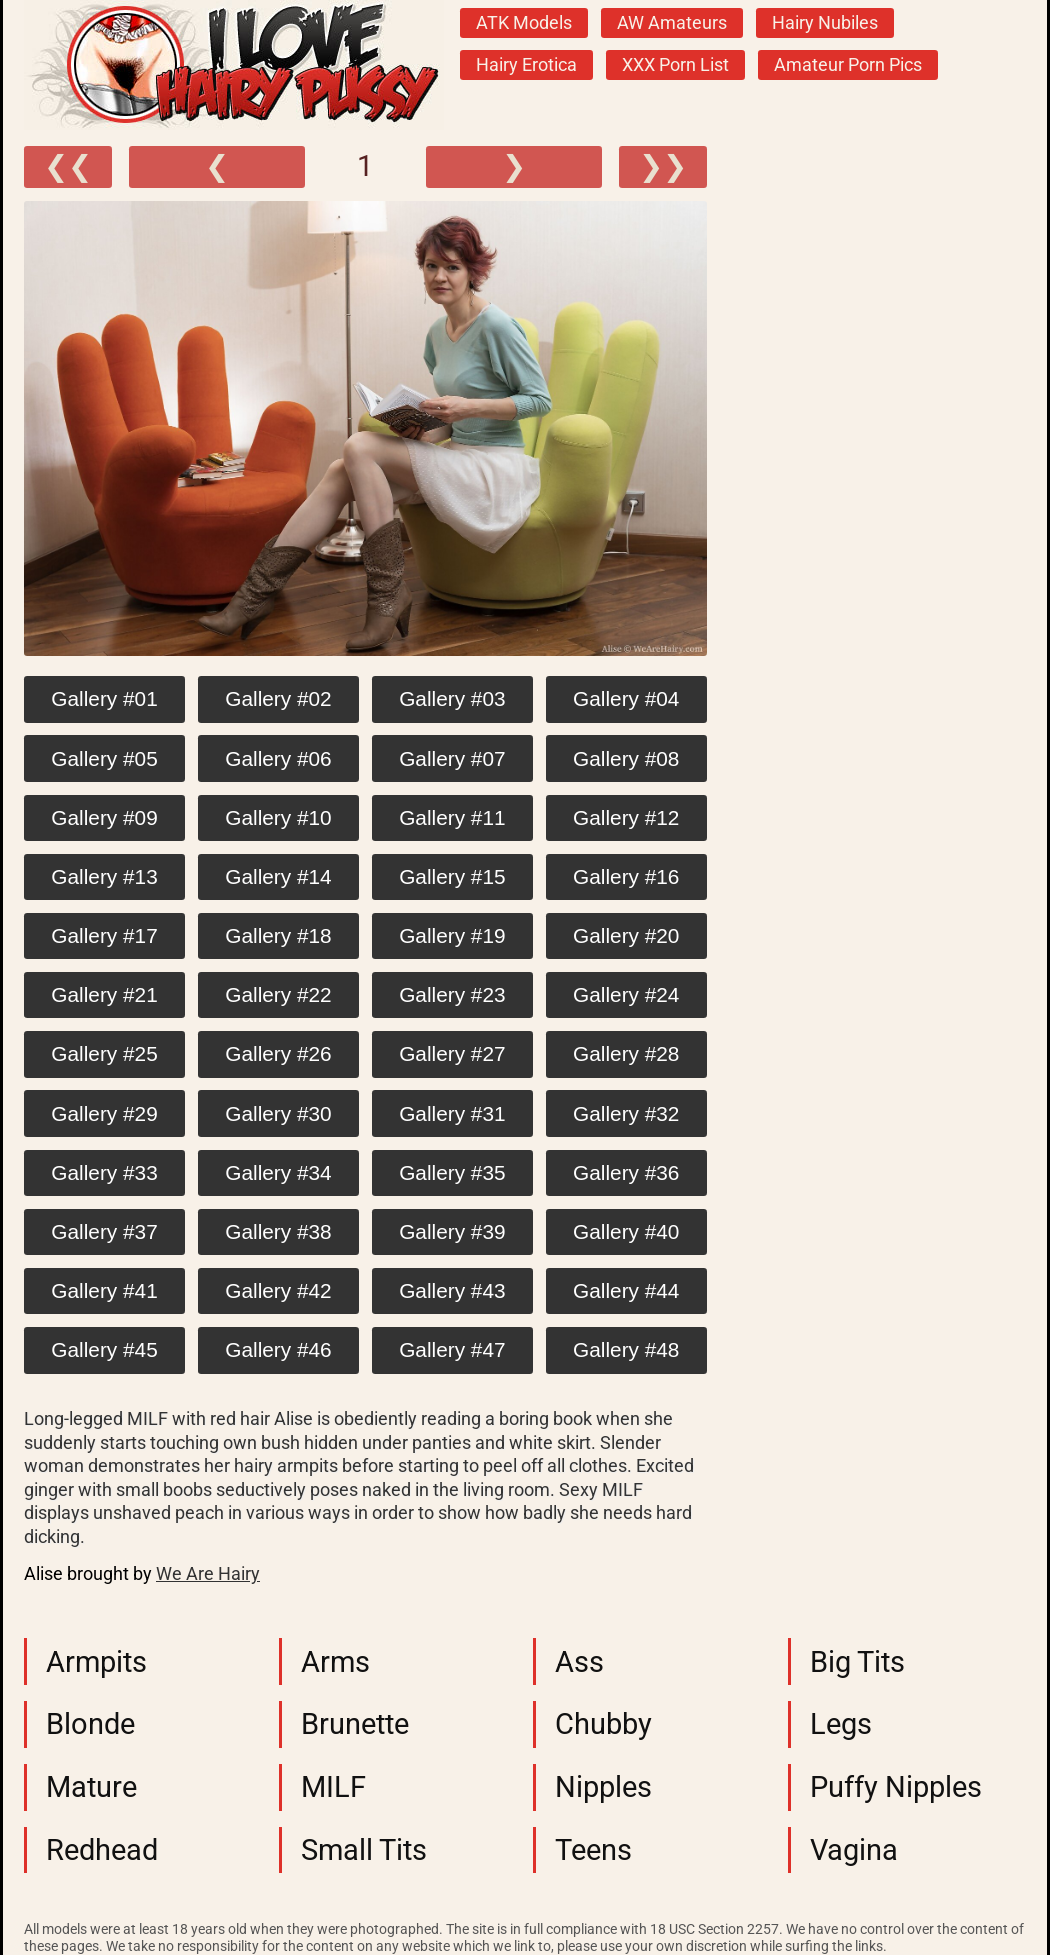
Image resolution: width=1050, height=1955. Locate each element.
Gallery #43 (452, 1290)
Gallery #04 (626, 698)
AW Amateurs (672, 23)
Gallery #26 (278, 1053)
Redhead (102, 1850)
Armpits (96, 1662)
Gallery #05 (104, 758)
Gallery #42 (278, 1290)
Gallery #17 (104, 935)
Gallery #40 (626, 1231)
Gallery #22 (278, 994)
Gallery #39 (452, 1231)
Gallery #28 (626, 1053)
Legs (841, 1724)
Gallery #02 (278, 698)
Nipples (603, 1787)
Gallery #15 (452, 876)
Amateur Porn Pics (848, 65)
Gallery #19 (452, 935)
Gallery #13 (104, 876)
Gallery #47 (452, 1349)
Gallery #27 (452, 1053)
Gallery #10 (278, 817)
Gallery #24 (626, 994)
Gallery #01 (104, 698)
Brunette (355, 1724)
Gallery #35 (452, 1172)
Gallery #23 (452, 994)
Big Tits (857, 1662)
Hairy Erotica (526, 65)
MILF (333, 1787)
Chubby (603, 1724)
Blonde (90, 1724)
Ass (579, 1662)
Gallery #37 (104, 1231)
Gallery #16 (626, 876)
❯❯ (663, 166)
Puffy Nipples (896, 1787)
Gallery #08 (626, 758)
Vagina (854, 1850)
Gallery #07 (452, 758)
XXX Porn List (675, 65)
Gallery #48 (626, 1349)
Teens (593, 1850)
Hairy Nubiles (825, 23)
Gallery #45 (104, 1349)
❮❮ (68, 166)
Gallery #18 (278, 935)
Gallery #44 (626, 1290)
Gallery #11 (452, 817)
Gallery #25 (104, 1053)
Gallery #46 (278, 1349)
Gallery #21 (104, 994)
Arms (335, 1662)
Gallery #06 (278, 758)
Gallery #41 (104, 1290)
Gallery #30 (278, 1113)
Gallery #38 (278, 1231)
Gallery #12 (626, 817)
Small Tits (364, 1850)
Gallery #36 (626, 1172)
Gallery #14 (278, 876)
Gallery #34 (278, 1172)
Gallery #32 (626, 1113)
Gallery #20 (626, 935)
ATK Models (524, 23)
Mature (91, 1787)
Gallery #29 (104, 1113)
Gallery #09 (104, 817)
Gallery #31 (452, 1113)
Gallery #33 (104, 1172)
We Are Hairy (208, 1574)
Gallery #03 (452, 698)
